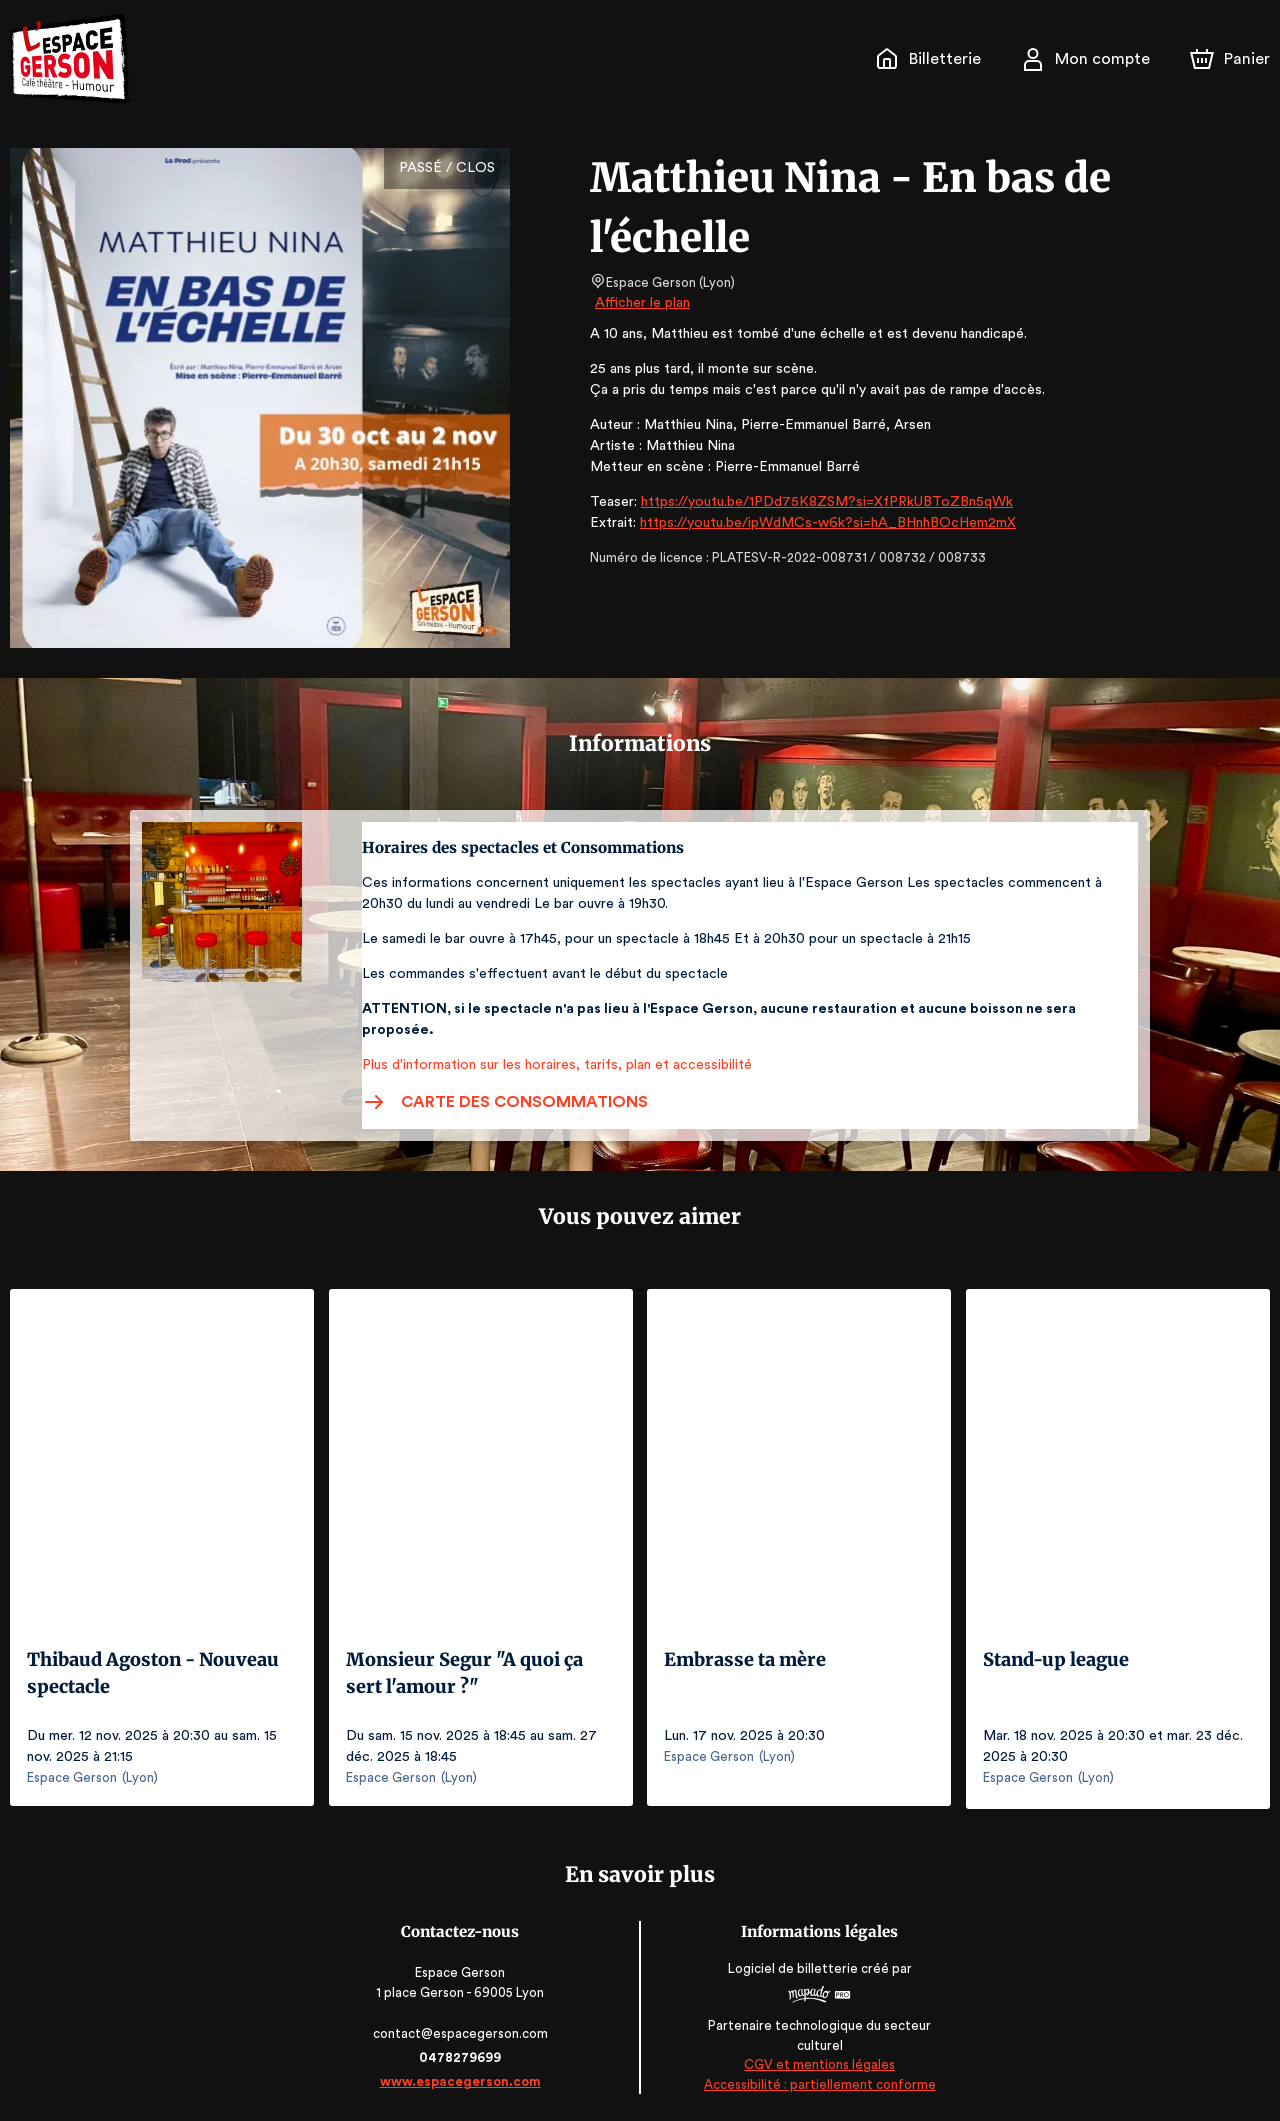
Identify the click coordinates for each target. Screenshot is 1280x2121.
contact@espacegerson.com (462, 2030)
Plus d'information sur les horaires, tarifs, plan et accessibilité (551, 1065)
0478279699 (462, 2054)
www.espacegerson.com (462, 2078)
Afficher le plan (641, 303)
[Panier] (1230, 59)
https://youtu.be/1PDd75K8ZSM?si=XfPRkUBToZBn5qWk (819, 502)
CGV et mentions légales (818, 2061)
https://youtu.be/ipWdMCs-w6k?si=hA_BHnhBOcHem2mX (817, 523)
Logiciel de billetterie (792, 1965)
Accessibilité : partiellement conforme (818, 2080)
